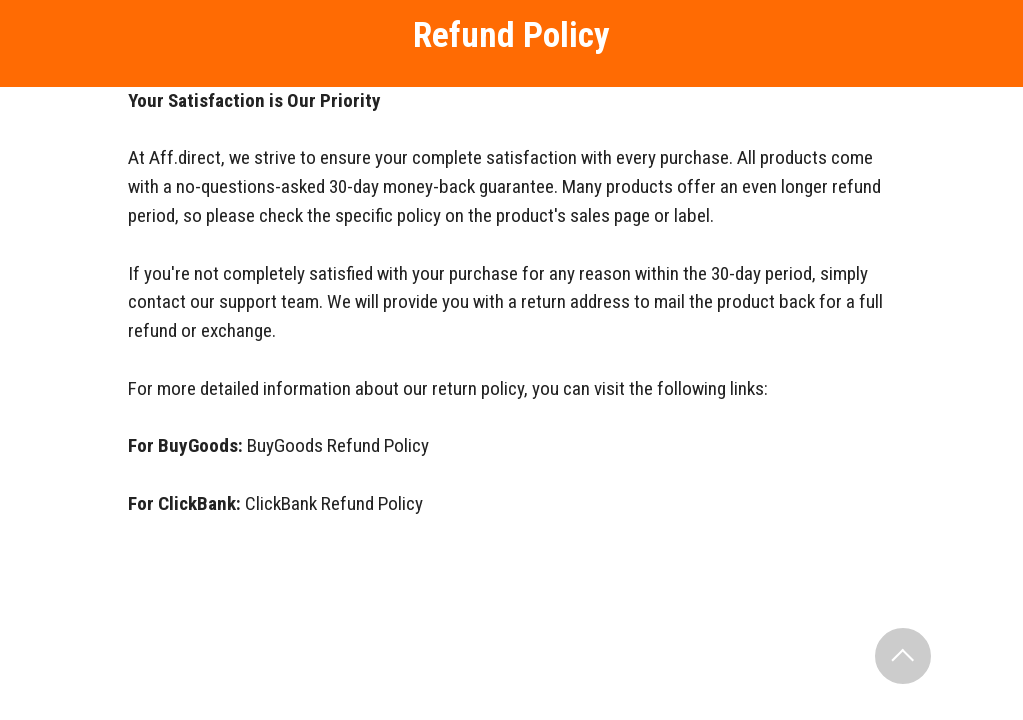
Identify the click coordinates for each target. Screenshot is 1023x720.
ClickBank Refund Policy (334, 503)
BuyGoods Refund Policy (338, 445)
